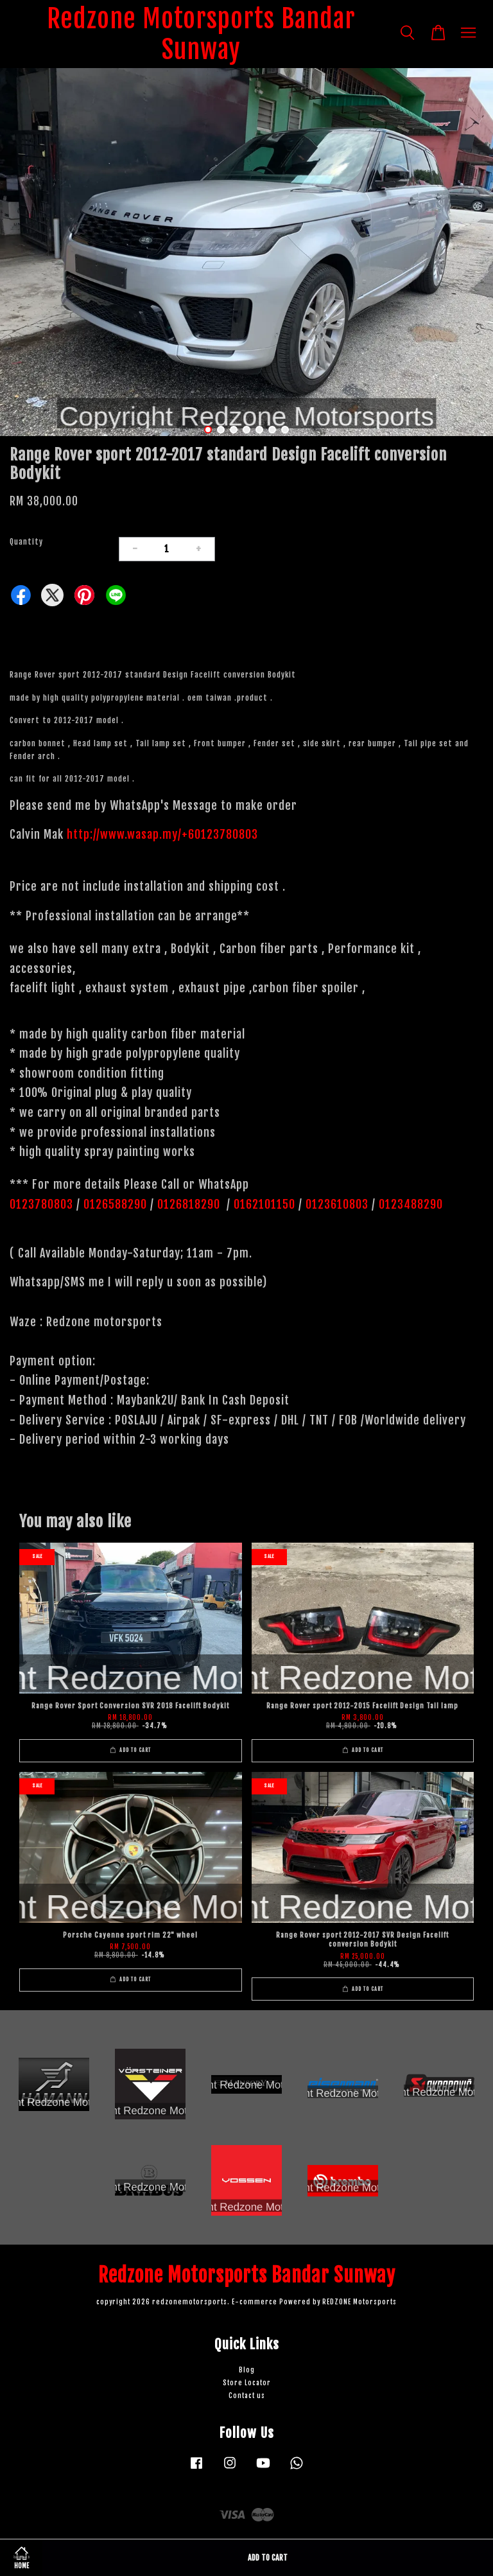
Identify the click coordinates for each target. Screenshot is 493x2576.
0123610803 (337, 1204)
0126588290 (115, 1204)
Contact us (247, 2396)
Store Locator (247, 2383)
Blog (247, 2370)
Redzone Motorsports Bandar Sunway (201, 34)
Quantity (26, 542)
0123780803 (43, 1204)
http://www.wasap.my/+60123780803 (162, 834)
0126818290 (190, 1204)
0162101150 (262, 1204)
